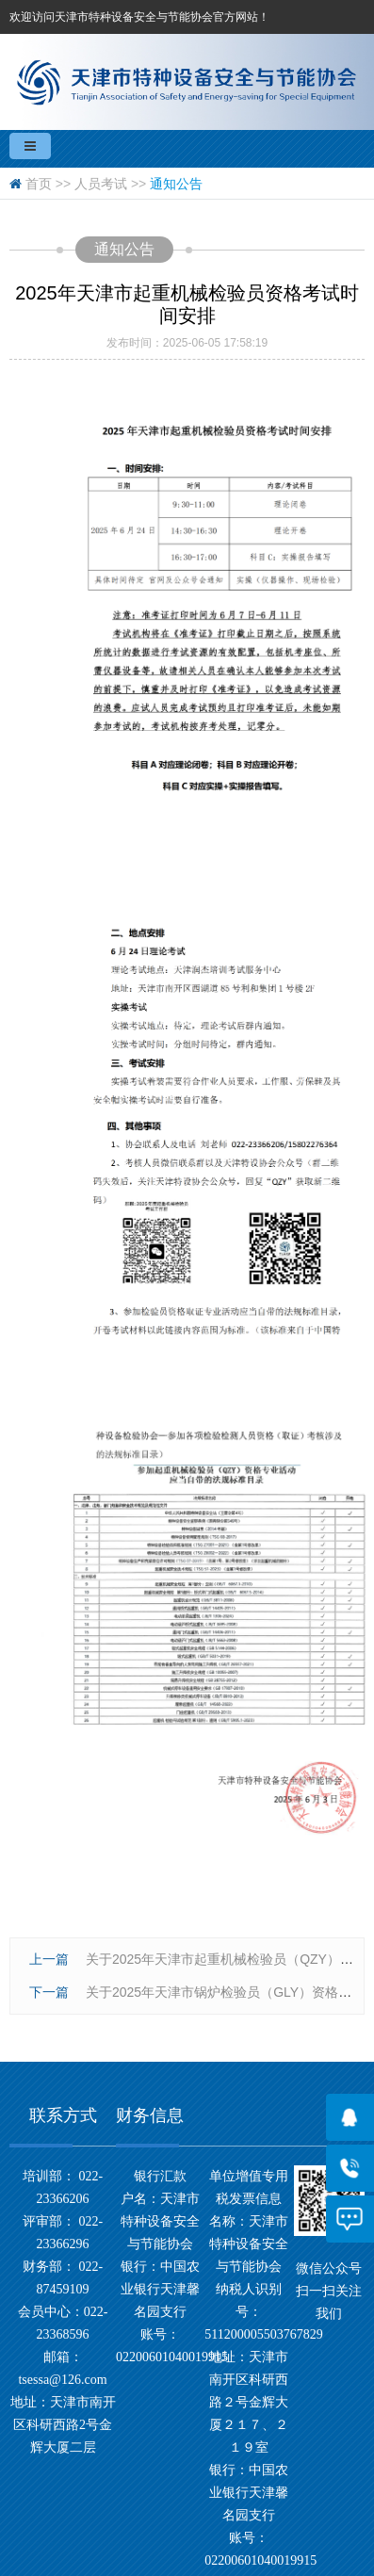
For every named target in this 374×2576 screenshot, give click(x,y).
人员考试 (100, 183)
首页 (38, 183)
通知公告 (176, 183)
